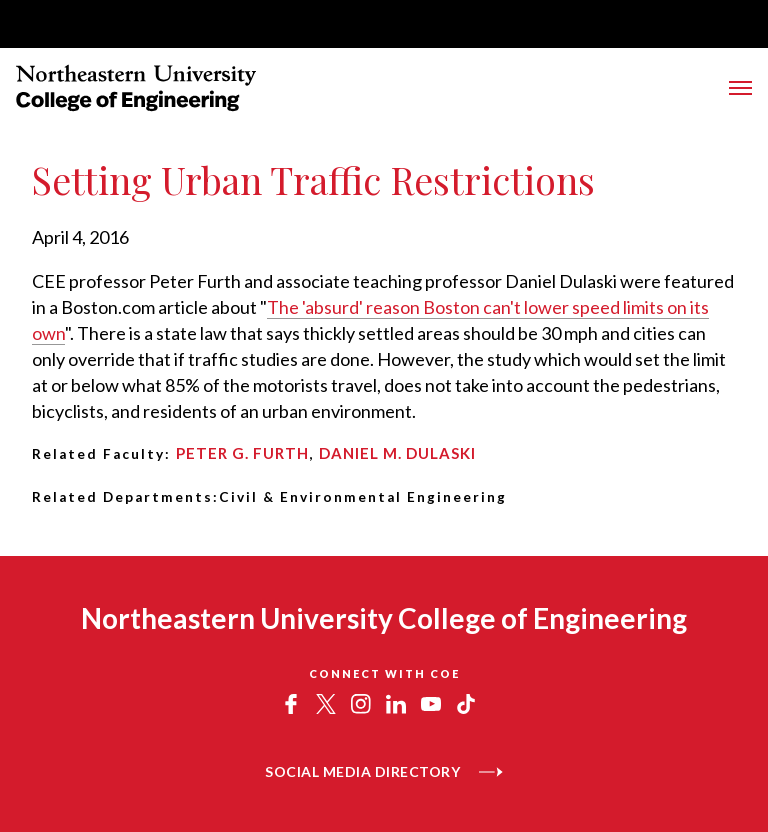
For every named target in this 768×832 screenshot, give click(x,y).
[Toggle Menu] (740, 88)
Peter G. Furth (242, 453)
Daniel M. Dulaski (397, 453)
